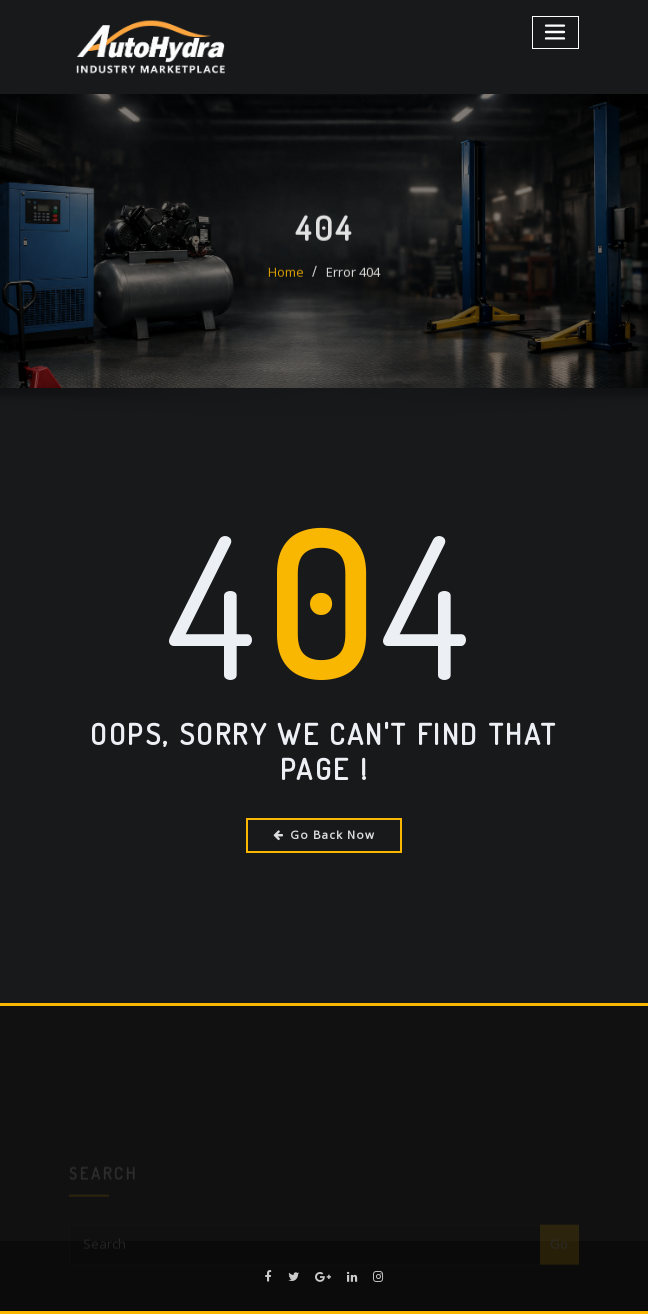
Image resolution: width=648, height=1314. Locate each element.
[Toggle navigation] (556, 32)
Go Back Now (324, 834)
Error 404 (353, 283)
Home (286, 283)
